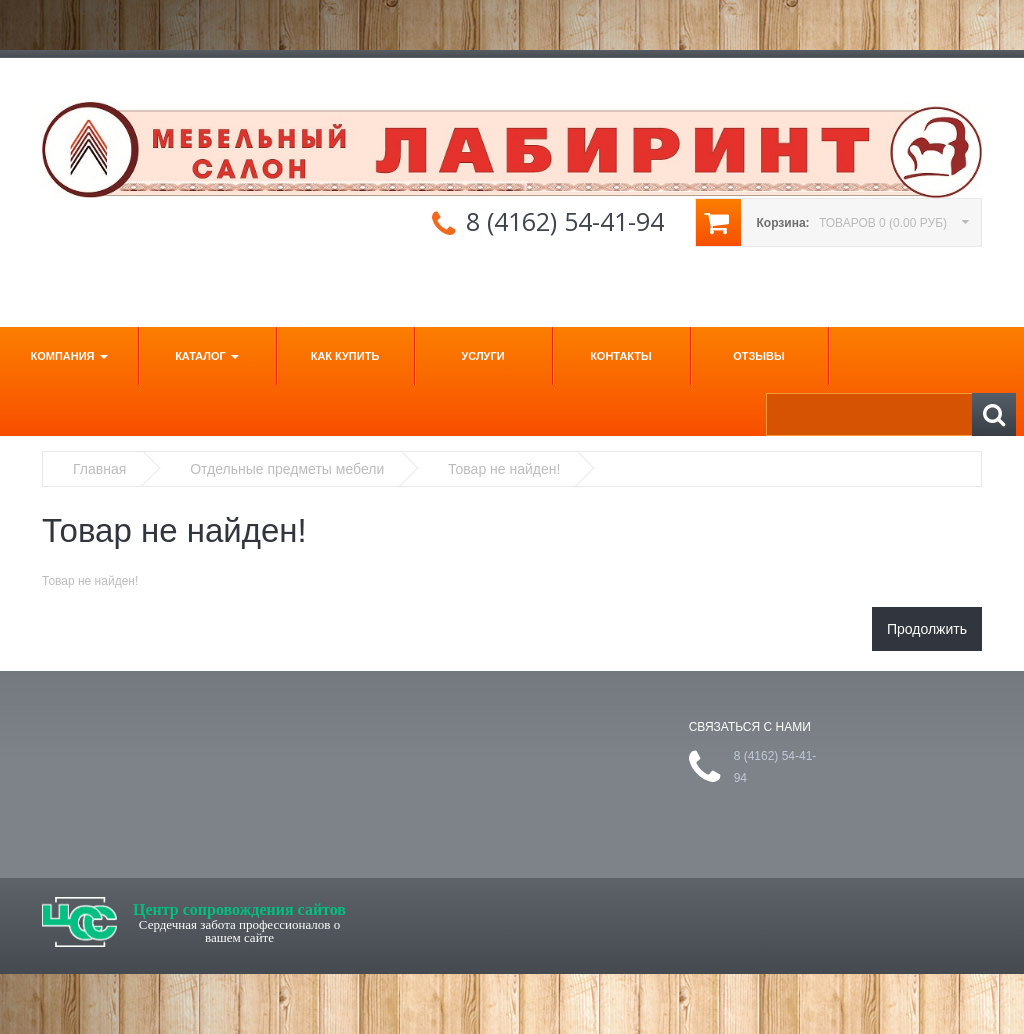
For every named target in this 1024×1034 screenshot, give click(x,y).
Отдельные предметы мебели (287, 469)
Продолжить (927, 629)
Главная (99, 469)
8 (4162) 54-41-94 (565, 221)
